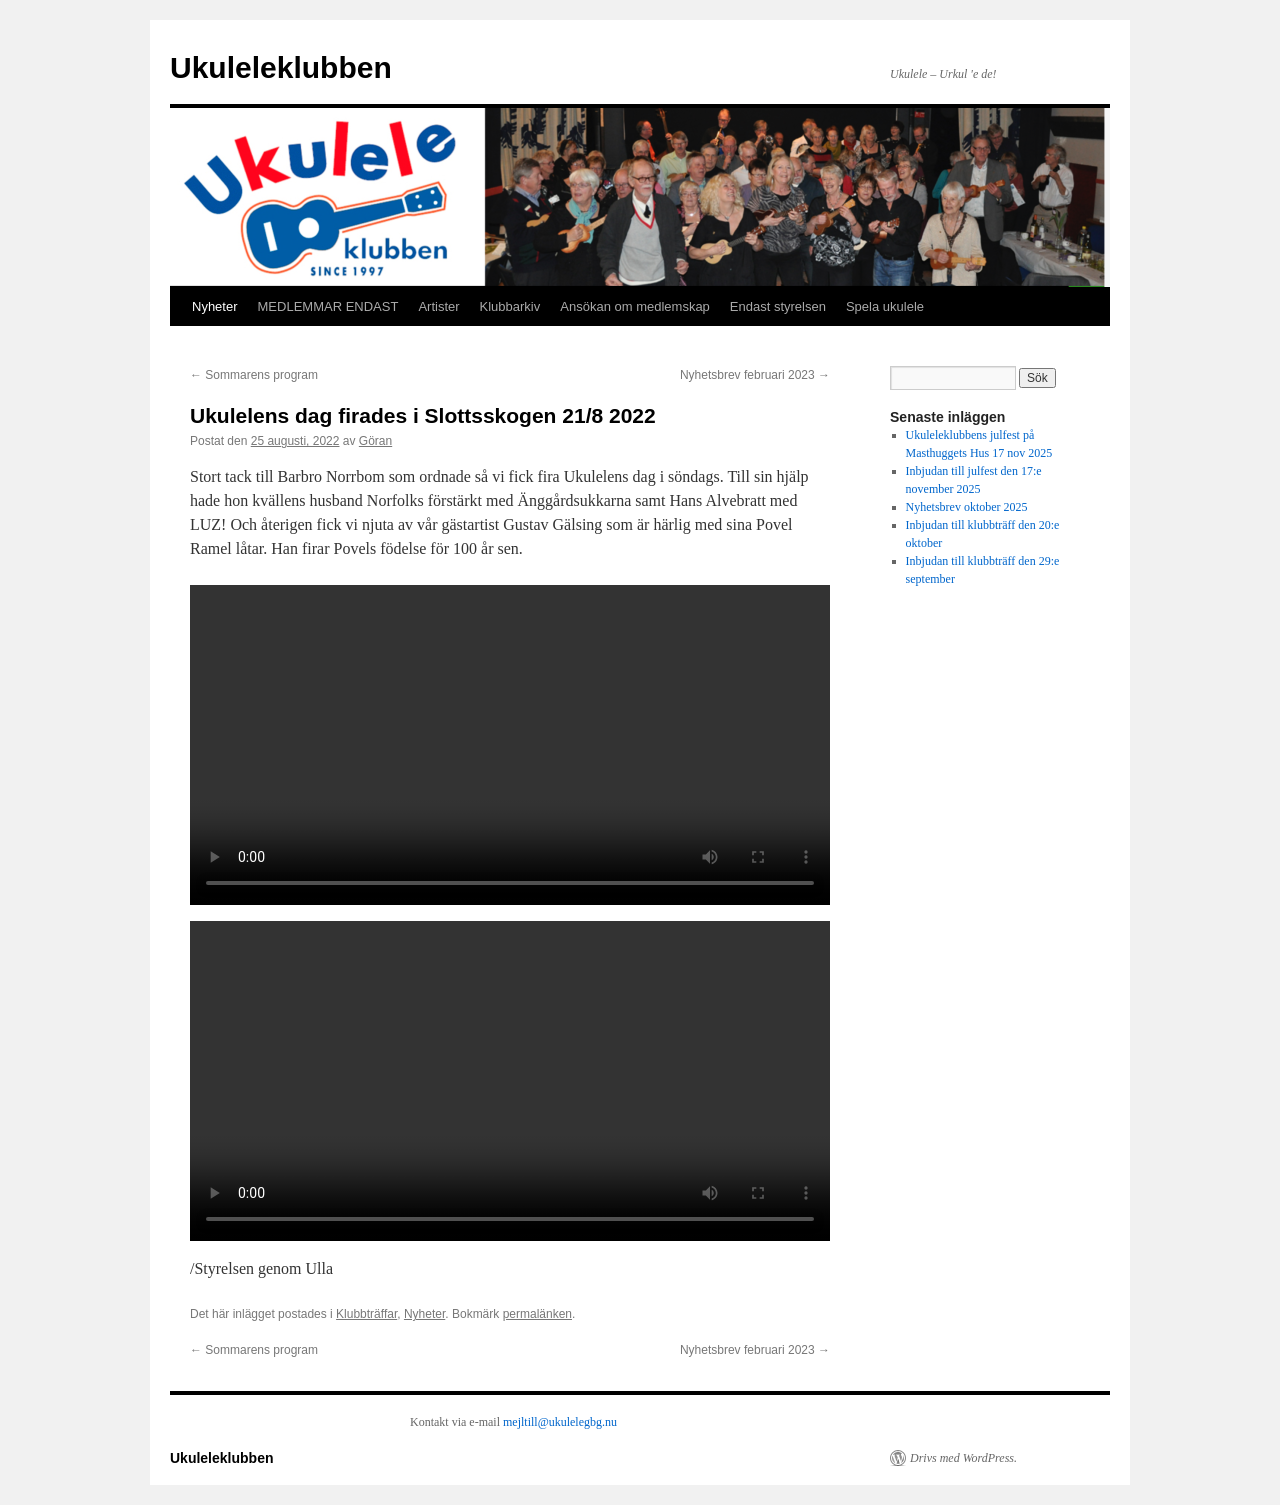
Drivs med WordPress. (963, 1458)
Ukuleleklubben (281, 67)
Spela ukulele (885, 306)
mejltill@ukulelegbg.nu (560, 1422)
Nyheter (215, 306)
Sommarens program (254, 375)
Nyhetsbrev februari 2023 (755, 375)
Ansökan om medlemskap (635, 306)
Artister (438, 306)
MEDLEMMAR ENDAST (328, 306)
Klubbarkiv (510, 306)
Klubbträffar (366, 1314)
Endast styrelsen (778, 306)
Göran (375, 441)
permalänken (537, 1314)
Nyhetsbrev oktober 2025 (967, 507)
